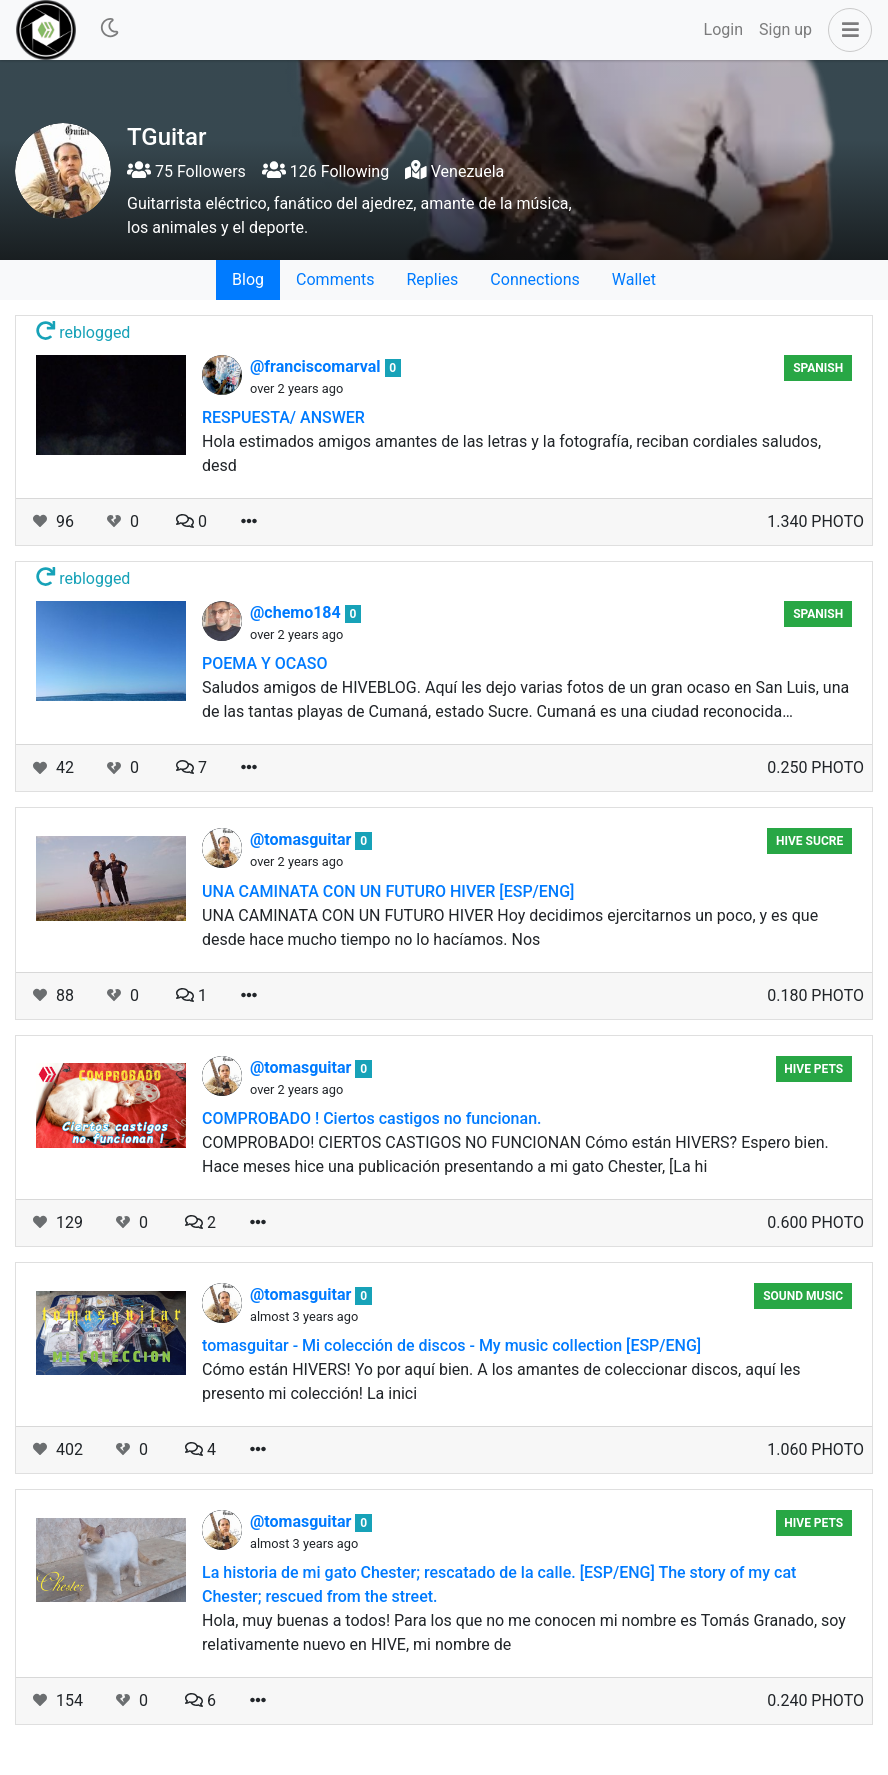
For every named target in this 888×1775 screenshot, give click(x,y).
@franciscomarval (317, 366)
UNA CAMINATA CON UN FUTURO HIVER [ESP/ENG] (388, 891)
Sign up (785, 29)
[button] (846, 30)
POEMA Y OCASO (265, 663)
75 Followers (186, 171)
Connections (534, 279)
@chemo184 (297, 612)
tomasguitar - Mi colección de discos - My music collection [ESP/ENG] (451, 1345)
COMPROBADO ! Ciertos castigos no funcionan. (372, 1118)
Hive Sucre (809, 841)
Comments (335, 279)
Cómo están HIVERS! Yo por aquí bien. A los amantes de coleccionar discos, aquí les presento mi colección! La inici (501, 1381)
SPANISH (818, 368)
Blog (248, 279)
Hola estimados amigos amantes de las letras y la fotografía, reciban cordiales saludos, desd (511, 453)
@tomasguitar (302, 839)
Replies (432, 279)
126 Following (325, 171)
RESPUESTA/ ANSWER (283, 417)
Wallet (634, 279)
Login (723, 29)
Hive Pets (813, 1069)
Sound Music (803, 1296)
